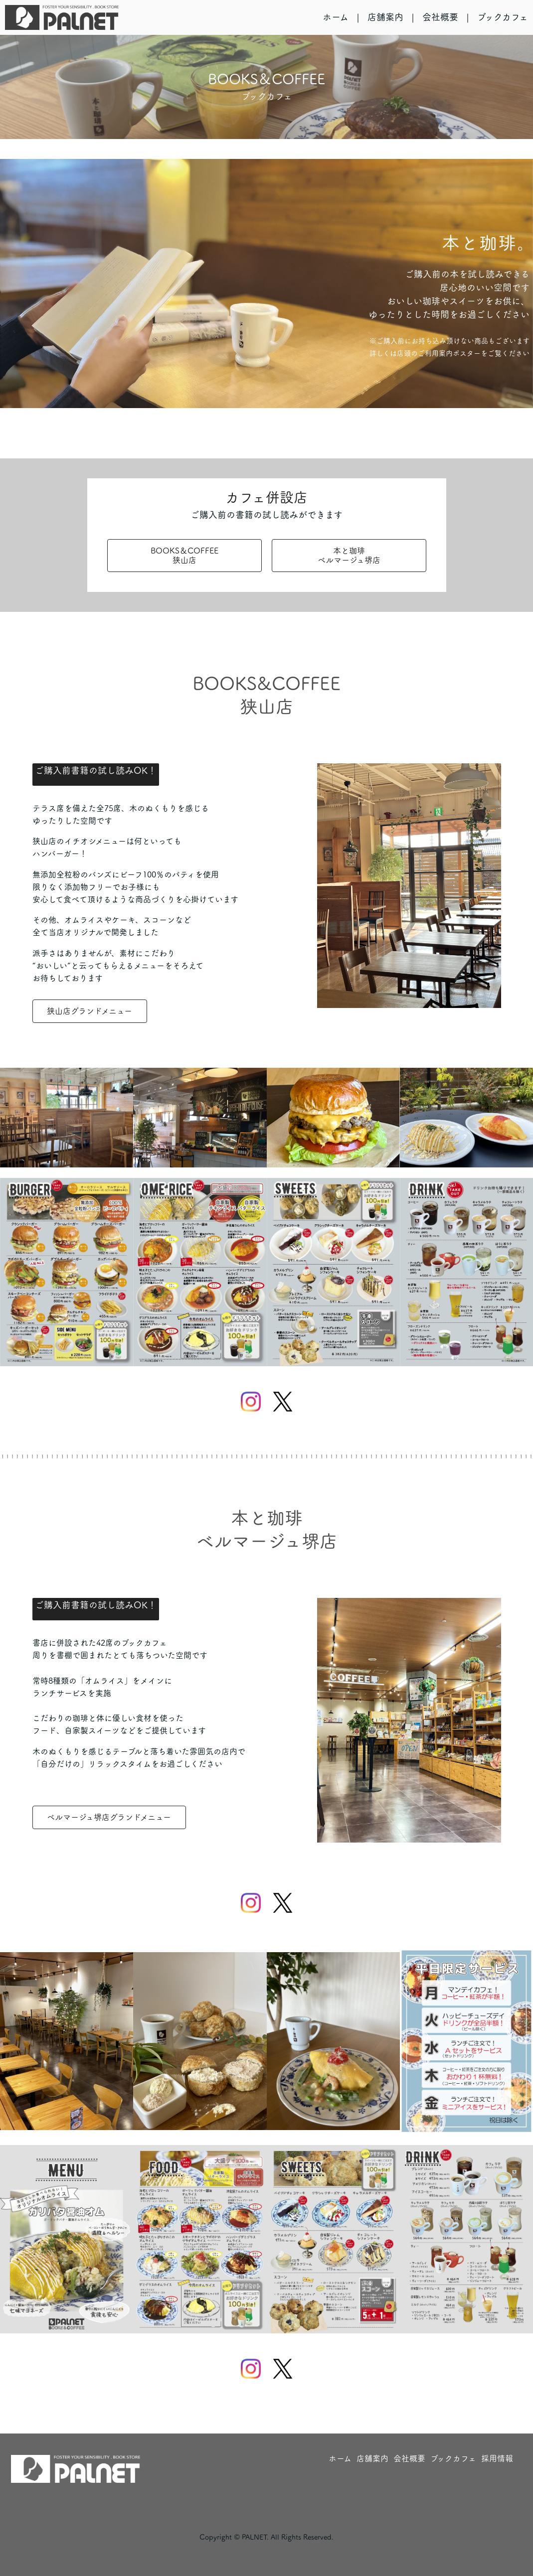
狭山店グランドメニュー (89, 1011)
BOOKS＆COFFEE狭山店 (184, 555)
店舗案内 (385, 16)
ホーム (336, 16)
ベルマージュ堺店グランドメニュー (109, 1817)
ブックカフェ (502, 16)
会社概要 (440, 16)
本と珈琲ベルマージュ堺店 (349, 555)
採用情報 (497, 2458)
